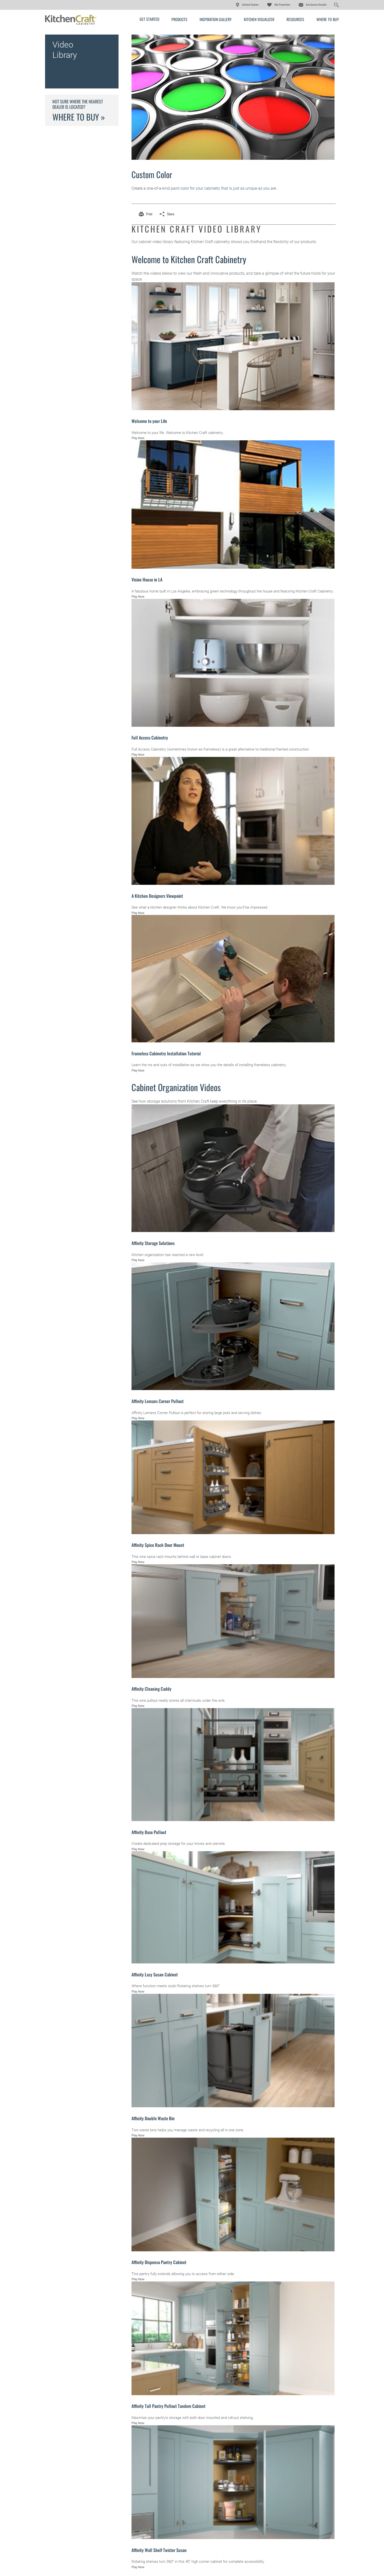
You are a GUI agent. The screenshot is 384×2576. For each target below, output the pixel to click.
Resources (295, 19)
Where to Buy (327, 19)
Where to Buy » (78, 117)
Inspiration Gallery (216, 19)
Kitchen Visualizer (259, 19)
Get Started (149, 19)
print (149, 213)
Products (179, 19)
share (170, 213)
